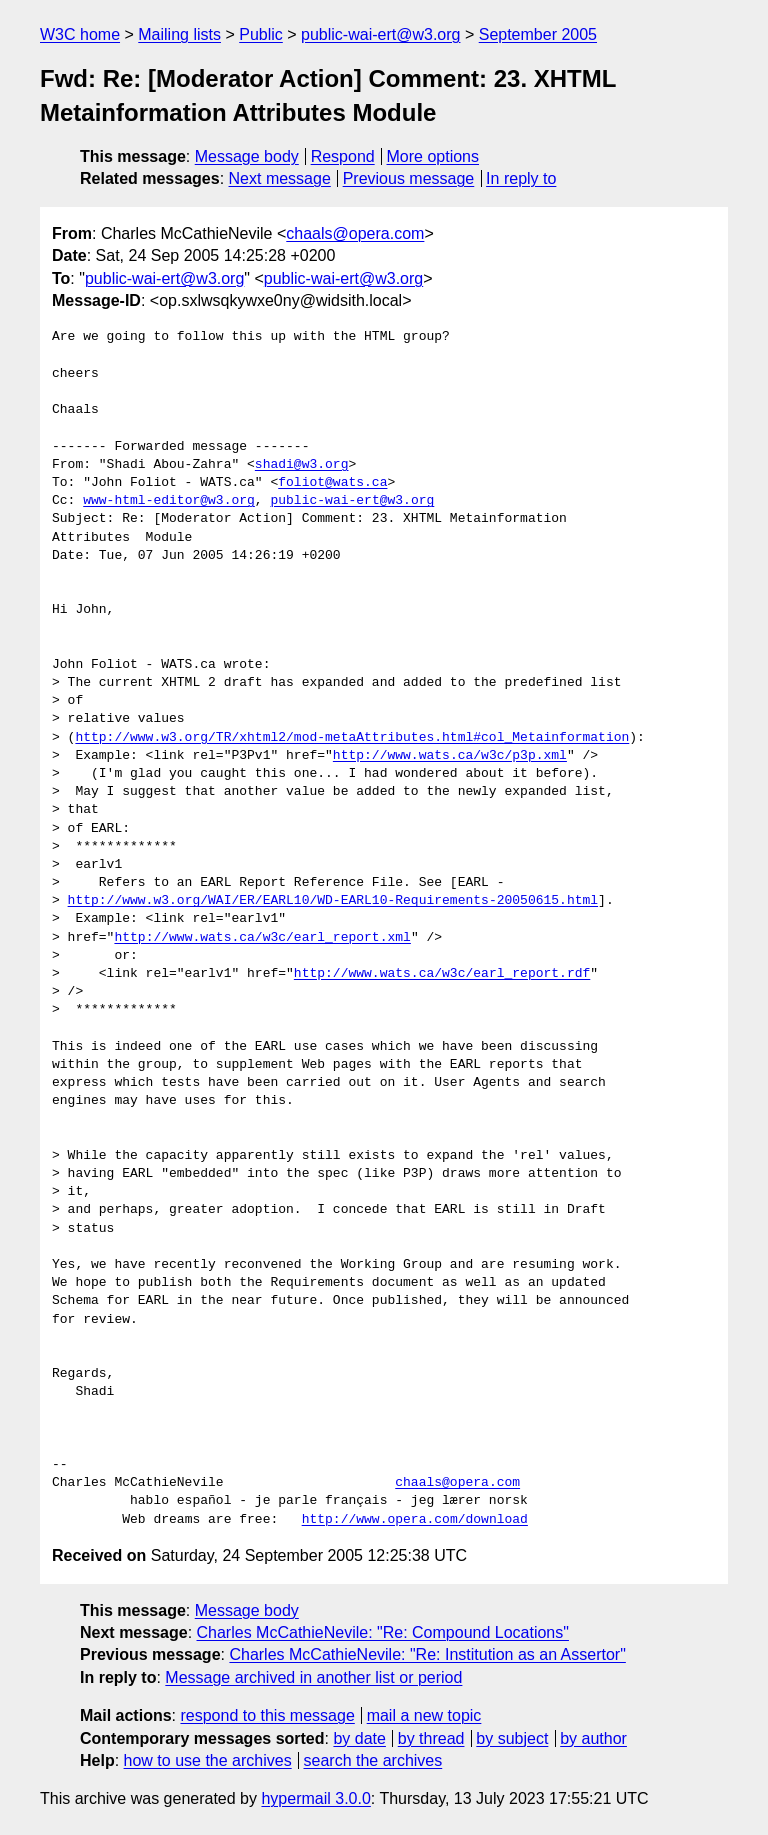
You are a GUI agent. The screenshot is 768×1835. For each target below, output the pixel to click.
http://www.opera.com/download (415, 1520)
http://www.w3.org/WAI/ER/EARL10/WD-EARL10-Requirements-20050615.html (333, 901)
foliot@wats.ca (332, 483)
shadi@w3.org (302, 465)
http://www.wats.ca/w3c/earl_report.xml (262, 938)
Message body (247, 156)
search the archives (373, 1760)
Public (261, 34)
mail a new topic (424, 1715)
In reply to (521, 178)
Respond (343, 156)
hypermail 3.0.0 (315, 1798)
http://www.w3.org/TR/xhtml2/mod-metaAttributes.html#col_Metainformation (352, 738)
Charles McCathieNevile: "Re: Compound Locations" (383, 1632)
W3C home (80, 34)
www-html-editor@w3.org (169, 501)
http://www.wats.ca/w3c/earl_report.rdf (442, 974)
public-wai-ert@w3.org (380, 34)
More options (433, 156)
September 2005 (538, 34)
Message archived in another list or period (313, 1677)
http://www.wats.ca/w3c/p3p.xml (450, 756)
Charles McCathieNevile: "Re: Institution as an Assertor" (427, 1654)
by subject (512, 1738)
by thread (431, 1738)
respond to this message (267, 1715)
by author (593, 1738)
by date (359, 1738)
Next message (280, 178)
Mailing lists (179, 34)
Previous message (409, 178)
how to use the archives (208, 1760)
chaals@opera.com (355, 233)
